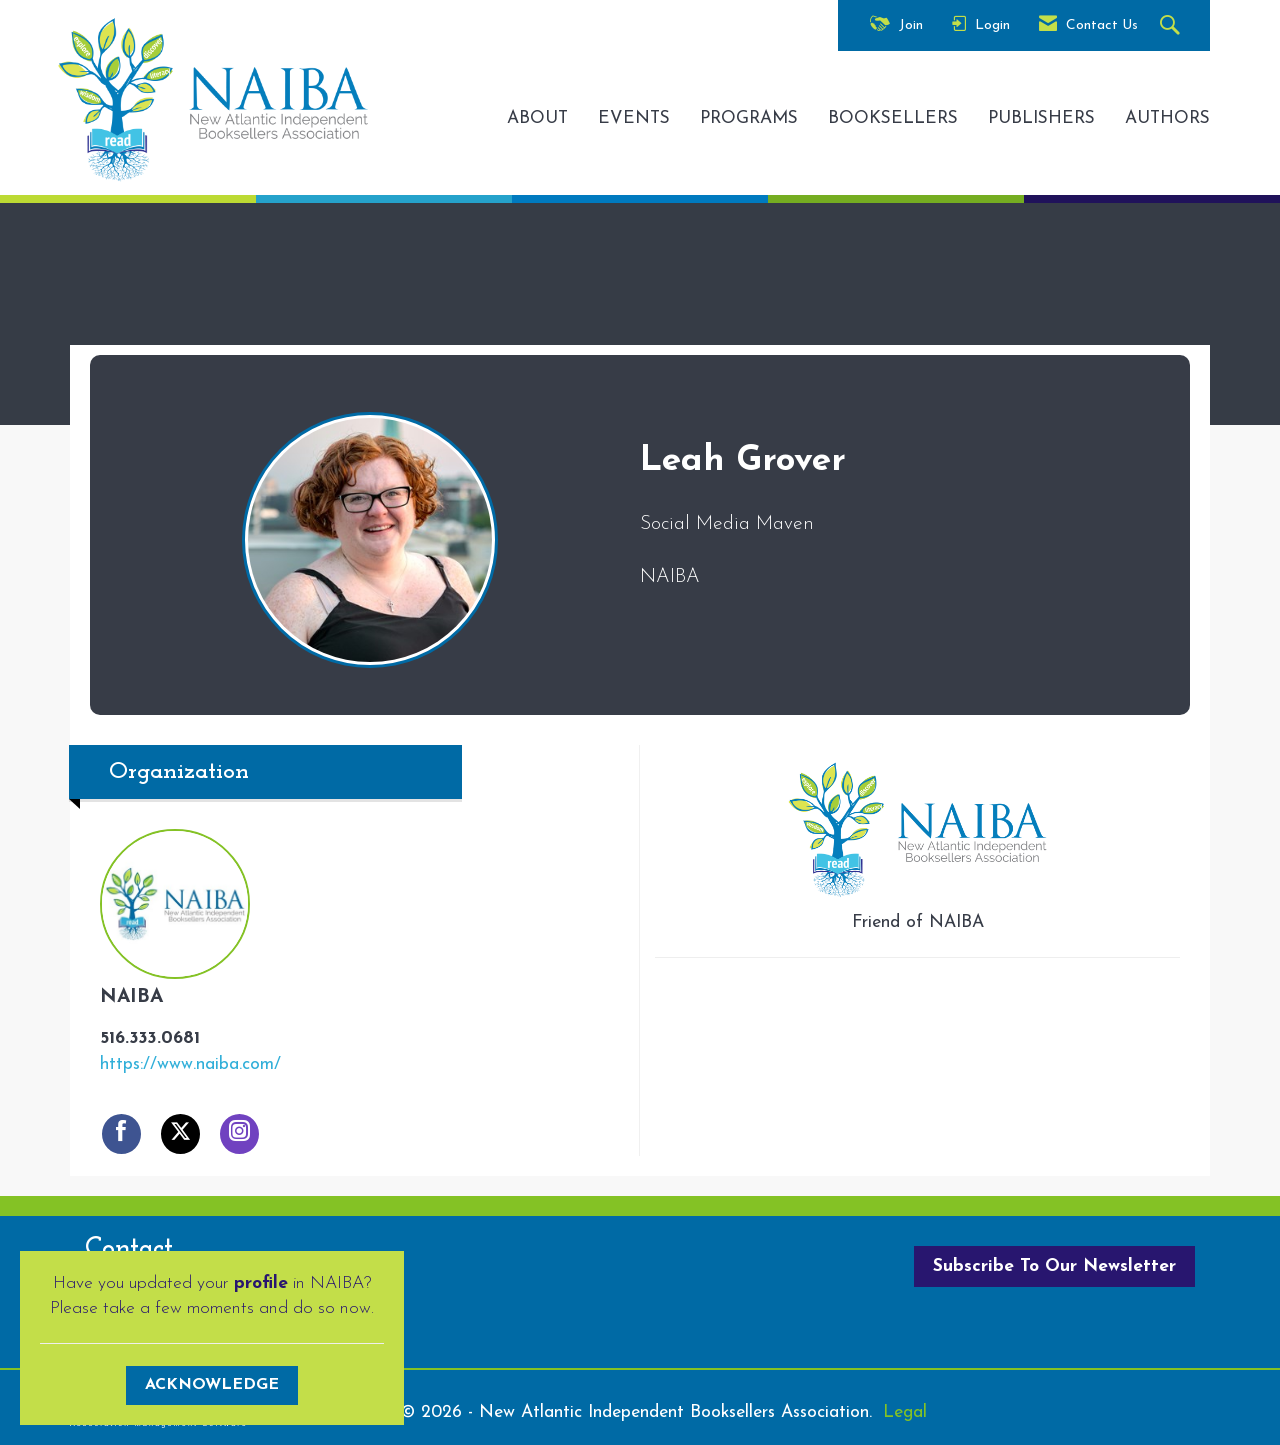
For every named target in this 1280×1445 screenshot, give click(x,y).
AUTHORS (1167, 118)
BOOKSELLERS (893, 118)
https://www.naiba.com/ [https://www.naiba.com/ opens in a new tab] (190, 1064)
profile (261, 1283)
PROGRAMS (749, 118)
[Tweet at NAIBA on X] (180, 1134)
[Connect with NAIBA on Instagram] (239, 1134)
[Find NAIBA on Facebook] (121, 1134)
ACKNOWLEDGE (212, 1385)
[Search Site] (1172, 26)
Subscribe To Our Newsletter (1054, 1266)
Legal (905, 1412)
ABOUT (537, 118)
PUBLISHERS (1041, 118)
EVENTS (634, 118)
